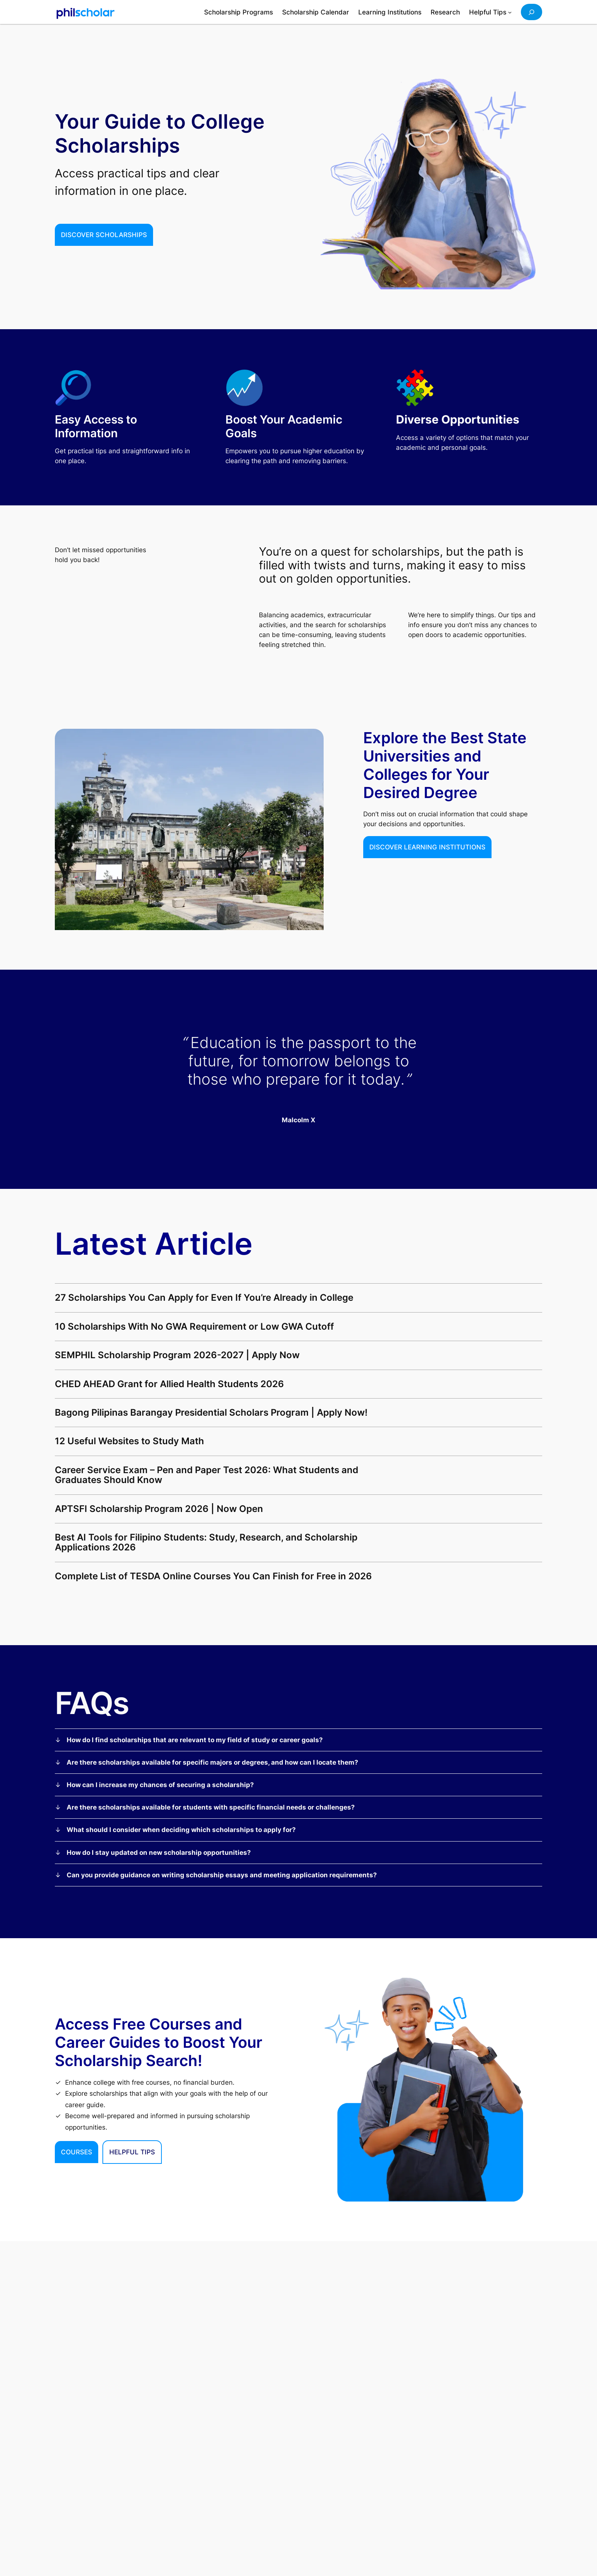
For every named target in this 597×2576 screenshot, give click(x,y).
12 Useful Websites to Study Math (129, 1441)
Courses (76, 2152)
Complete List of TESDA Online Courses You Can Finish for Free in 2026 (213, 1576)
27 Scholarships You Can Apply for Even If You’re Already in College (204, 1298)
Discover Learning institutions (427, 847)
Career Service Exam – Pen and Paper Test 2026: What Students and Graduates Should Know (206, 1475)
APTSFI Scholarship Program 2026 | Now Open (159, 1509)
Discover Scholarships (104, 235)
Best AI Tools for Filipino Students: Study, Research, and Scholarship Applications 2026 (206, 1543)
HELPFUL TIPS (132, 2152)
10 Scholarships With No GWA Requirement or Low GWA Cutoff (194, 1327)
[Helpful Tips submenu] (510, 12)
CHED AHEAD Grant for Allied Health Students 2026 (169, 1384)
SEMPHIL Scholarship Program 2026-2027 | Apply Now (177, 1355)
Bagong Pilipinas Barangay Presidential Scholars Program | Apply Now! (211, 1413)
